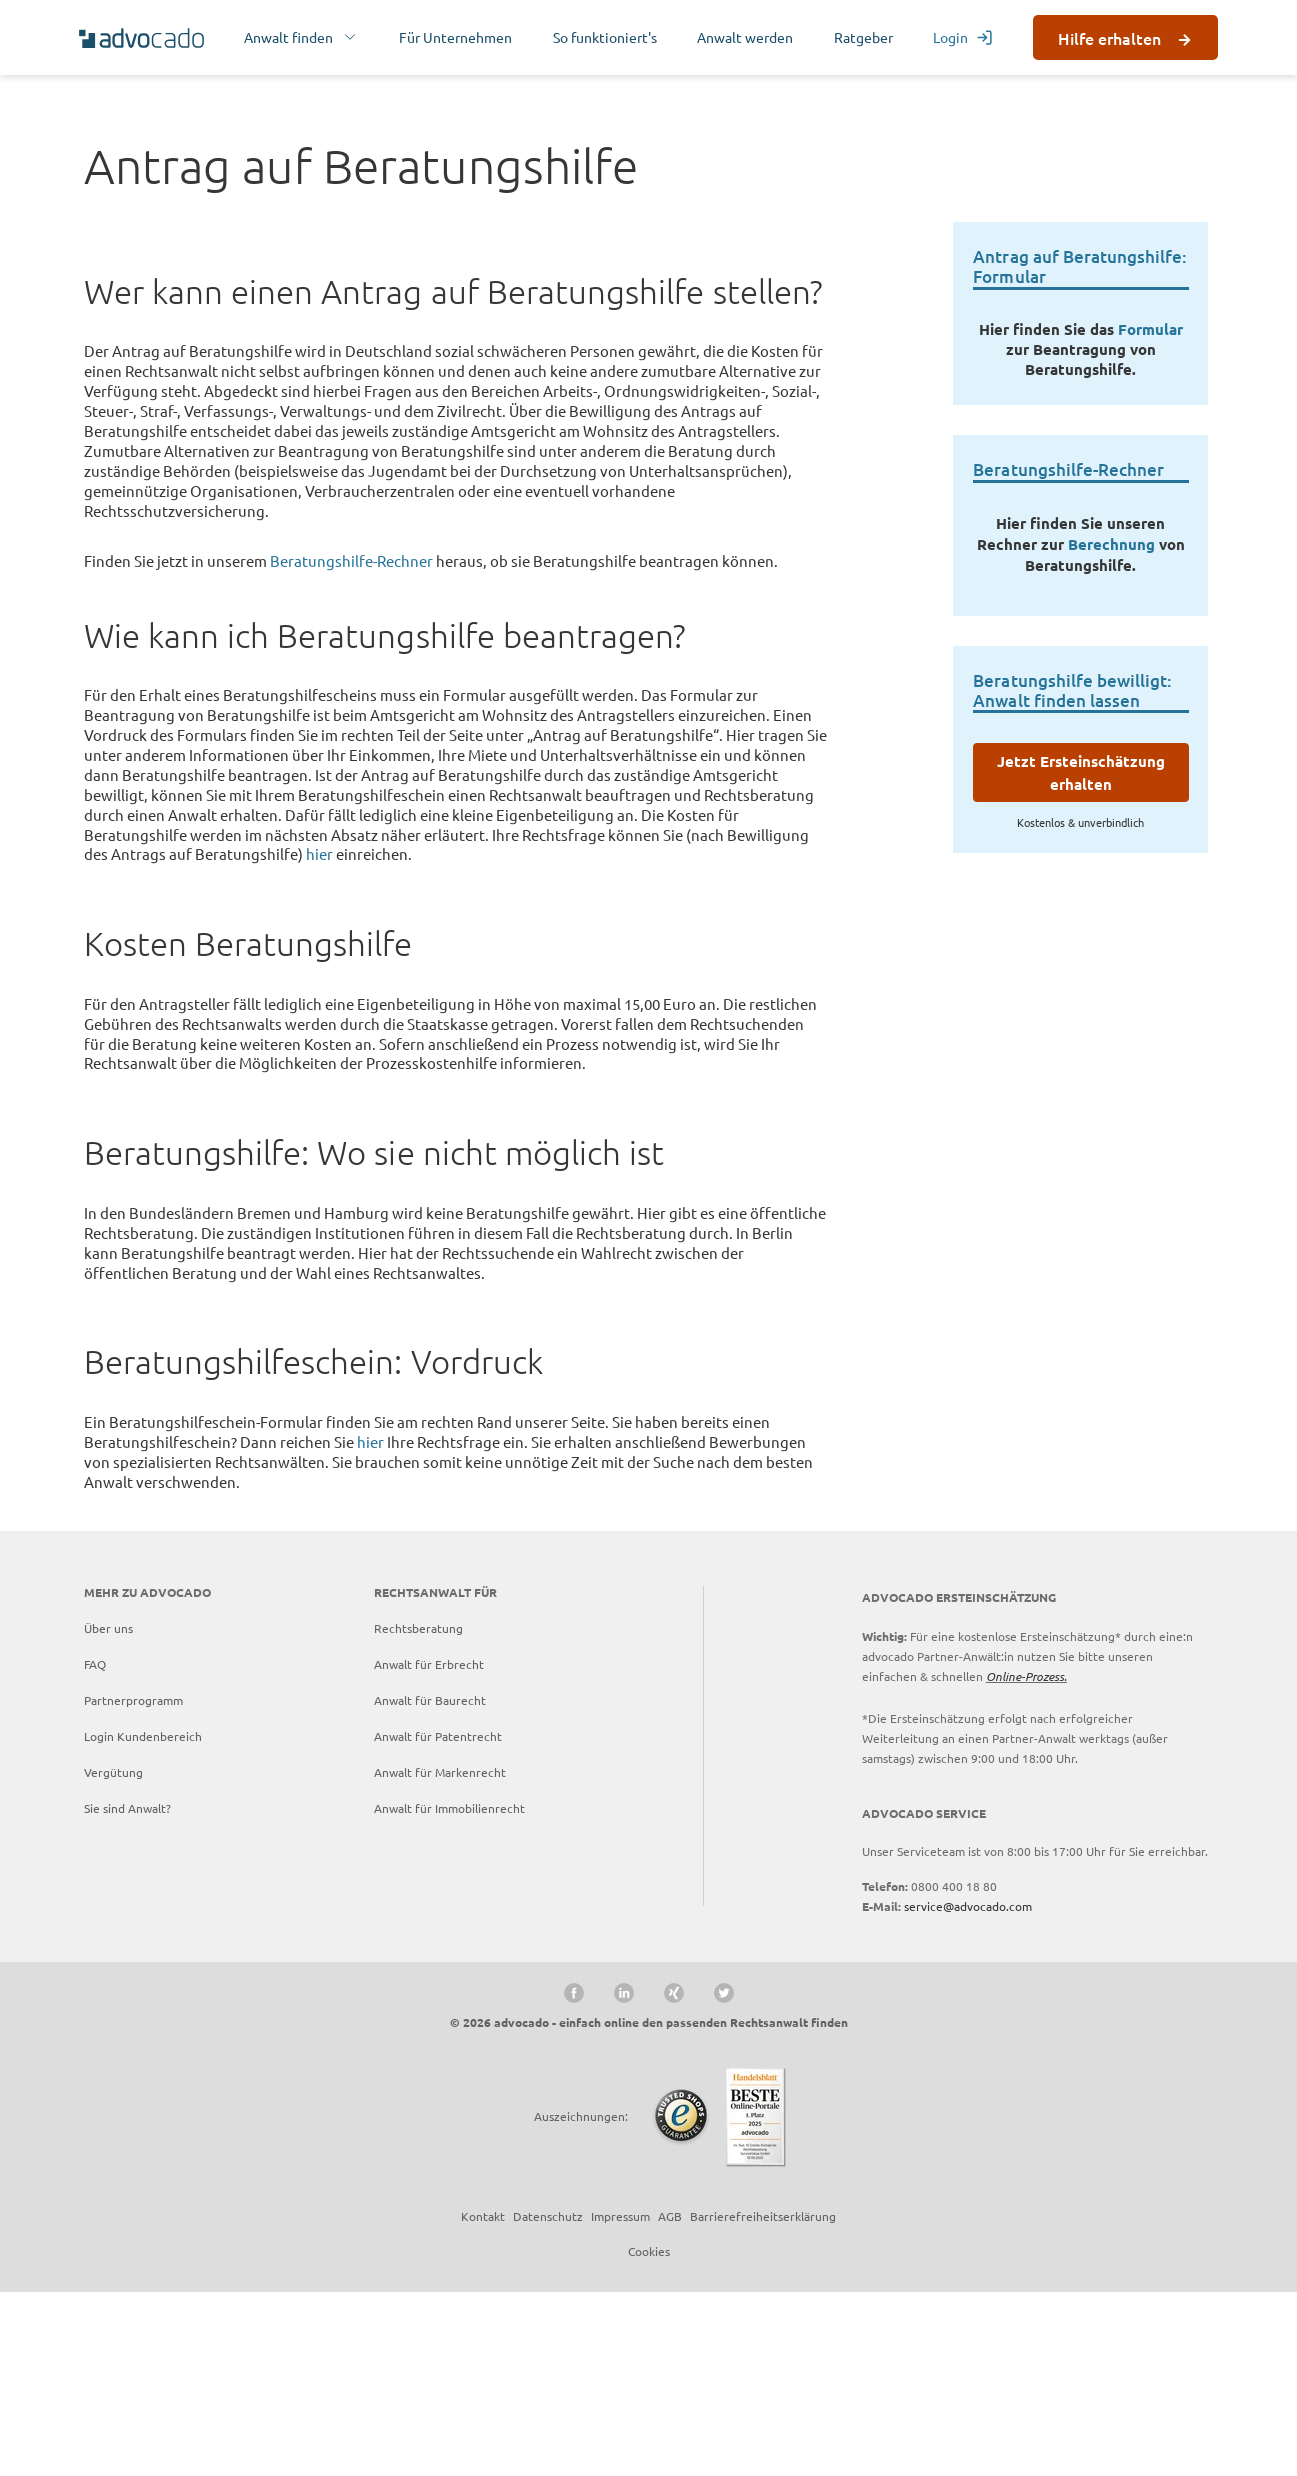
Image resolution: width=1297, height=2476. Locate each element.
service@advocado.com (968, 2091)
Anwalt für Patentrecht (438, 1921)
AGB (670, 2400)
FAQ (95, 1849)
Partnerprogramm (133, 1885)
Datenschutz (548, 2400)
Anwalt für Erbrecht (429, 1849)
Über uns (108, 1813)
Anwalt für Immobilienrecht (449, 1993)
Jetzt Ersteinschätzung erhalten (1081, 957)
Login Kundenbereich (143, 1921)
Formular (1150, 514)
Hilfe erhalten (1109, 38)
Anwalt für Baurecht (430, 1885)
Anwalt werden (745, 37)
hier (319, 1038)
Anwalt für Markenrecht (440, 1957)
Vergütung (113, 1957)
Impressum (620, 2400)
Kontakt (483, 2400)
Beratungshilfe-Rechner (351, 745)
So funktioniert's (605, 37)
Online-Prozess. (1026, 1861)
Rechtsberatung (418, 1813)
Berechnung (1111, 728)
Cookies (649, 2435)
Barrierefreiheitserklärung (763, 2400)
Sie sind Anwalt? (127, 1993)
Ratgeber (863, 37)
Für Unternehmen (455, 37)
